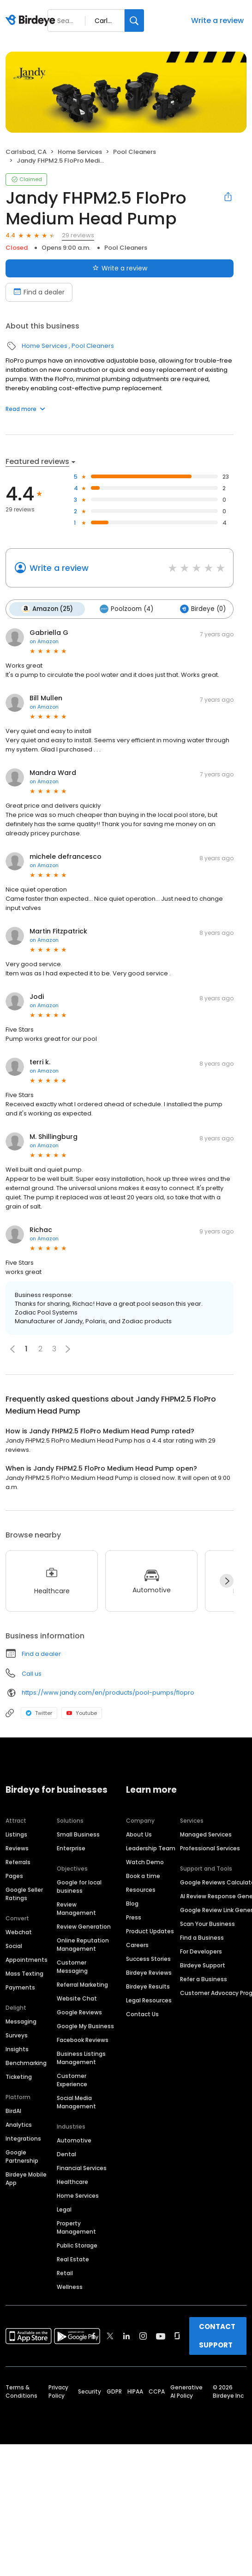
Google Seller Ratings (24, 1894)
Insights (17, 2049)
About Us (139, 1834)
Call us (32, 1673)
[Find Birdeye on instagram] (143, 2336)
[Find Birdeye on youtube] (160, 2336)
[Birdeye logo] (32, 20)
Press (133, 1917)
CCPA (157, 2391)
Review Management (76, 1909)
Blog (132, 1903)
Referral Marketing (82, 1985)
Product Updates (150, 1931)
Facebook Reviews (82, 2040)
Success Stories (148, 1959)
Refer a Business (203, 1979)
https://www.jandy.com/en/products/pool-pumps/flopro (108, 1692)
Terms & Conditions (21, 2391)
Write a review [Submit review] (119, 268)
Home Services (80, 151)
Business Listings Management (81, 2058)
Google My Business (85, 2026)
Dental (66, 2154)
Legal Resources (149, 2000)
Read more (25, 409)
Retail (65, 2273)
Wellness (70, 2287)
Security (89, 2391)
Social (14, 1946)
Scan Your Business (207, 1924)
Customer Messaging (72, 1967)
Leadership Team (150, 1848)
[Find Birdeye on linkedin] (126, 2336)
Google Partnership (22, 2156)
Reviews (17, 1848)
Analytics (19, 2125)
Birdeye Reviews (149, 1973)
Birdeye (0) (203, 609)
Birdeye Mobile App (26, 2179)
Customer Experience (72, 2080)
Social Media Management (76, 2102)
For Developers (201, 1951)
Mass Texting (24, 1973)
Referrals (18, 1862)
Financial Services (82, 2168)
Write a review (217, 20)
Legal (64, 2209)
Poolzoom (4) (126, 609)
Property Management (76, 2227)
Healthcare (72, 2182)
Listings (16, 1834)
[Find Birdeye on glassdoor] (177, 2336)
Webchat (19, 1932)
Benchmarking (26, 2063)
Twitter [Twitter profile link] (39, 1713)
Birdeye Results (148, 1986)
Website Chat (77, 1998)
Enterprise (71, 1848)
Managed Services (206, 1834)
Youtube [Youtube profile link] (81, 1713)
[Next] (227, 1581)
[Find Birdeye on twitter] (110, 2336)
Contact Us (142, 2014)
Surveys (17, 2035)
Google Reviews (79, 2012)
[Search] (134, 20)
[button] (67, 1349)
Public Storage (77, 2245)
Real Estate (73, 2259)
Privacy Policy (58, 2391)
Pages (14, 1876)
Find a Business (202, 1938)
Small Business (78, 1834)
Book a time (143, 1876)
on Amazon (44, 641)
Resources (141, 1890)
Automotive (74, 2140)
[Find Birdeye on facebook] (93, 2336)
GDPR (114, 2391)
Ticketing (19, 2077)
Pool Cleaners (134, 151)
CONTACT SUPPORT (217, 2336)
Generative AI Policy (186, 2391)
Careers (137, 1945)
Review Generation (84, 1927)
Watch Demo (145, 1862)
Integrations (23, 2138)
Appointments (27, 1960)
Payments (20, 1987)
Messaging (21, 2021)
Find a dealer (41, 1653)
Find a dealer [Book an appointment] (39, 292)
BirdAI (13, 2111)
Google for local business (79, 1886)
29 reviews (78, 235)
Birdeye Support (202, 1965)
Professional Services (210, 1848)
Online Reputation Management (83, 1944)
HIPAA (135, 2391)
